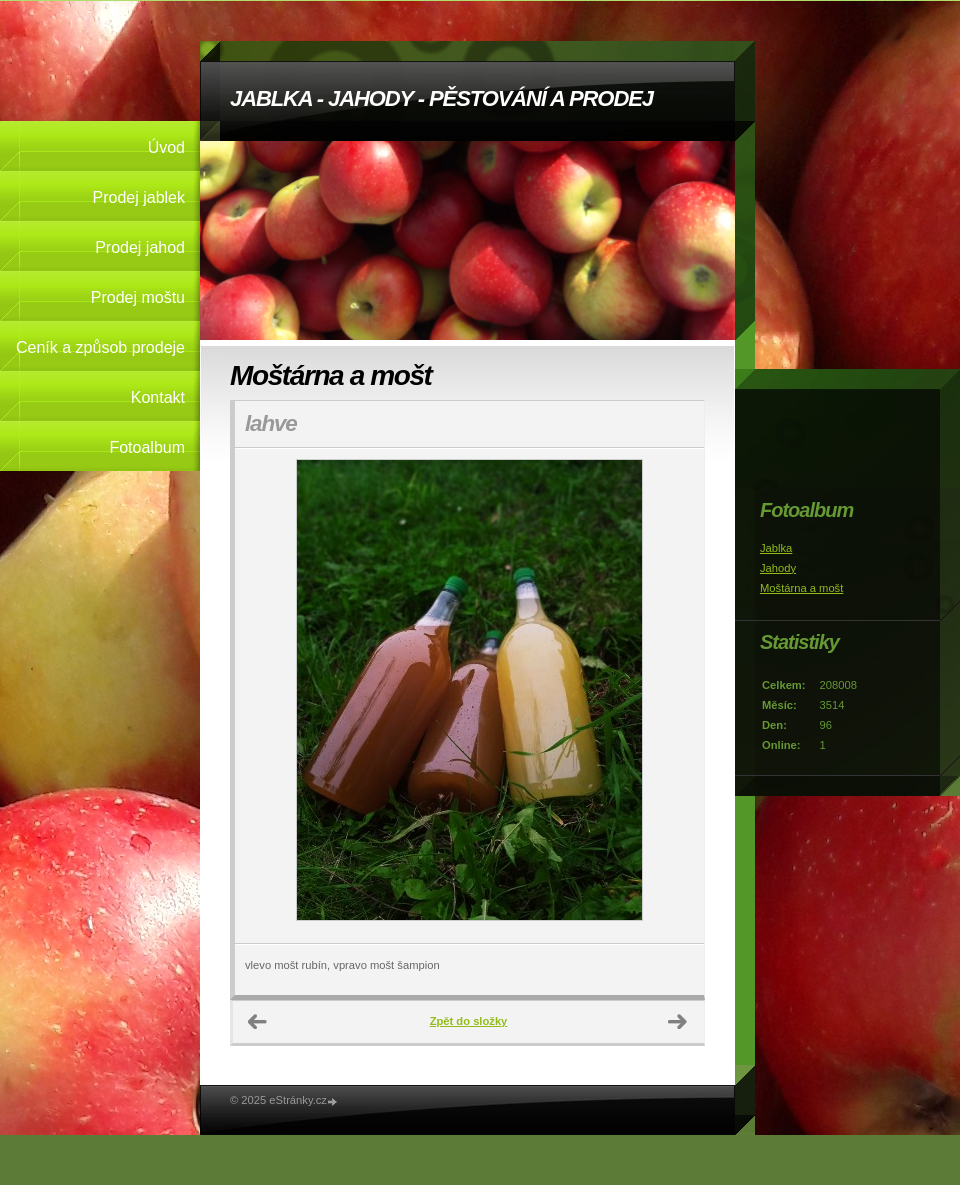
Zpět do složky (469, 1021)
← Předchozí (258, 1022)
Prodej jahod (140, 247)
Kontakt (158, 397)
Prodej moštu (138, 297)
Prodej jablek (139, 197)
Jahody (778, 568)
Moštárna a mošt (801, 588)
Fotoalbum (147, 447)
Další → (678, 1022)
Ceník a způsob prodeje (100, 347)
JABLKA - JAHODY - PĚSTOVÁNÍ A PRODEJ (441, 98)
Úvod (166, 147)
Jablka (776, 548)
